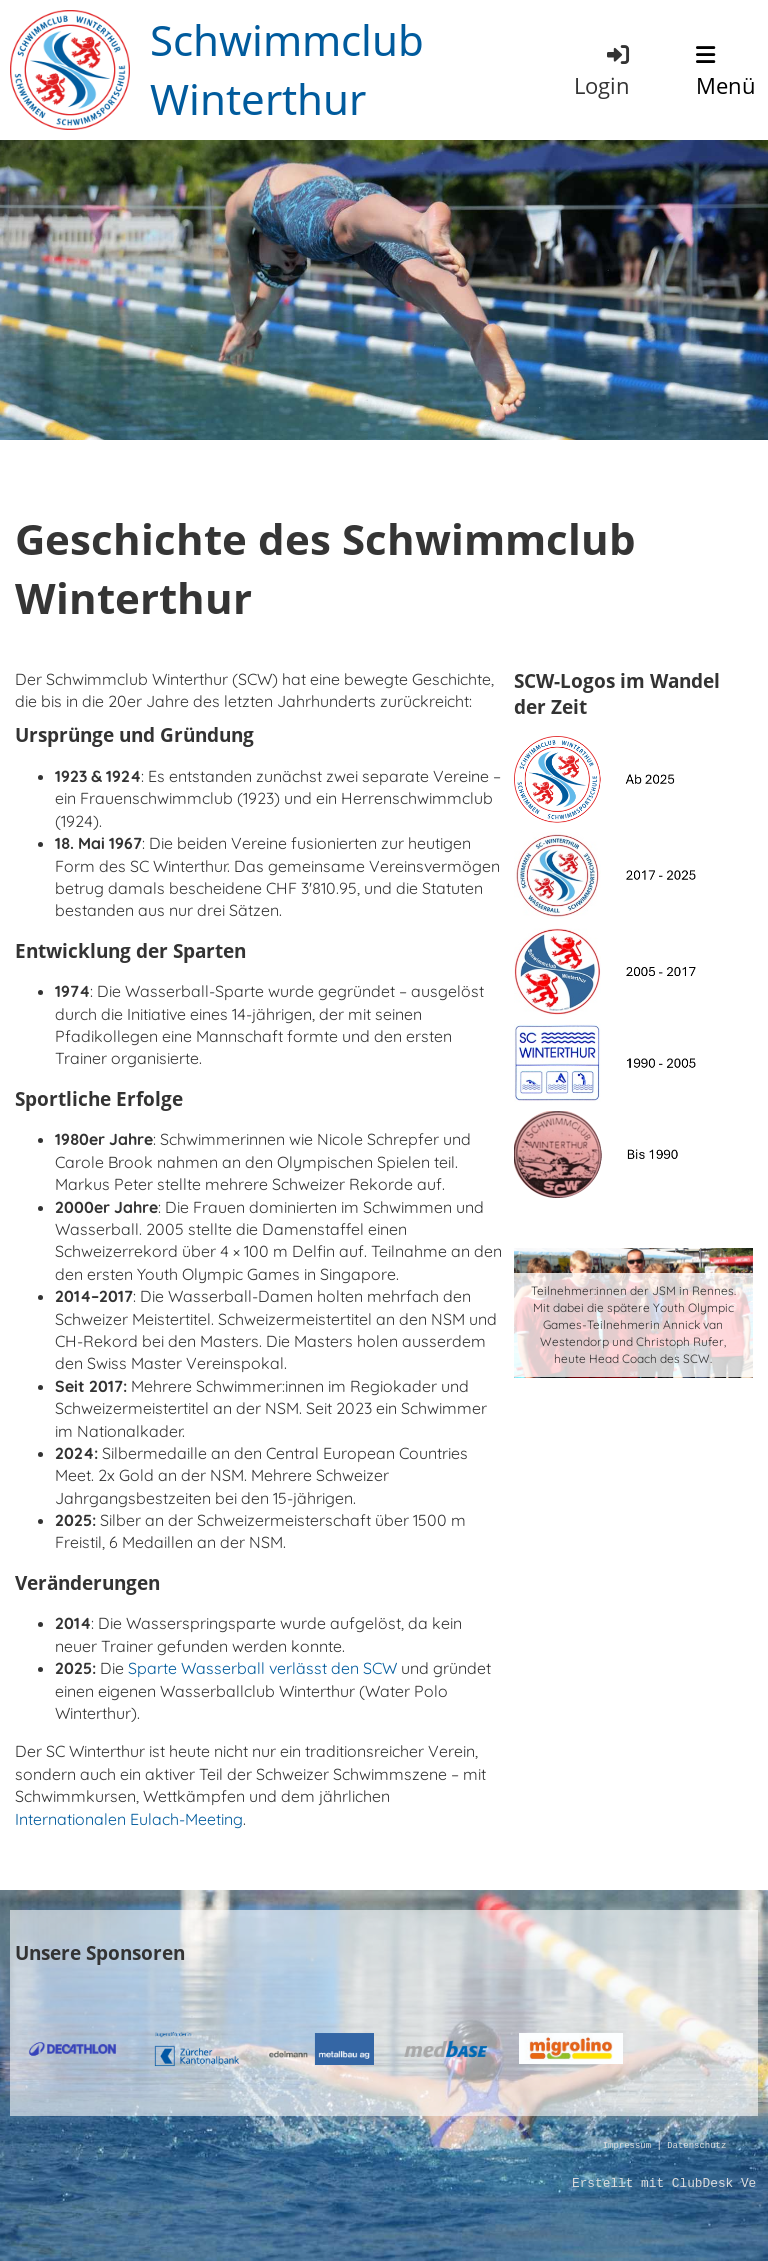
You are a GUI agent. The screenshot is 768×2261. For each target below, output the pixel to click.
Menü (726, 72)
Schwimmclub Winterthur (287, 69)
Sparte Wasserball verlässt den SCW (262, 1668)
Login (603, 70)
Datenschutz (696, 2146)
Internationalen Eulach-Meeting (129, 1819)
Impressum (627, 2146)
